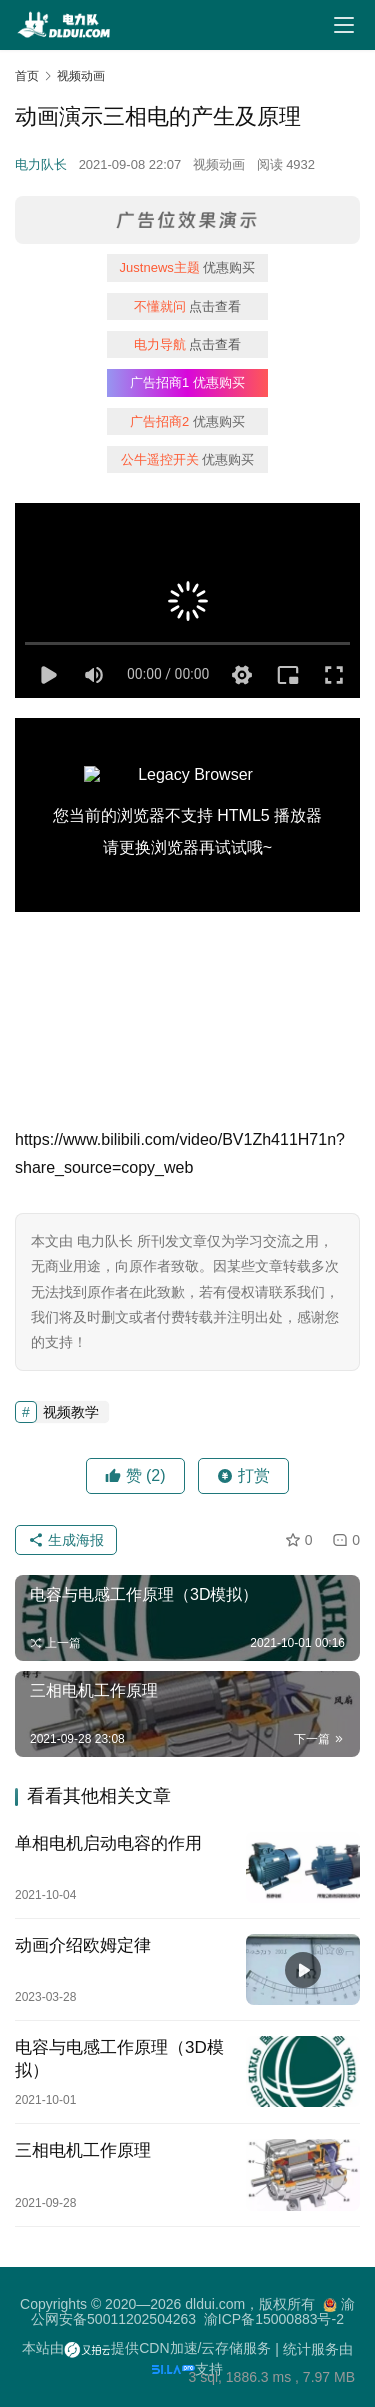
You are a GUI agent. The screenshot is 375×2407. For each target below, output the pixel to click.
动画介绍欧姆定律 (83, 1945)
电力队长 (41, 164)
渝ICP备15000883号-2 (274, 2319)
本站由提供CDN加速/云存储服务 (146, 2348)
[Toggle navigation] (344, 25)
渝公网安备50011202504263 (193, 2311)
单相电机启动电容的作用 (108, 1843)
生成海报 (66, 1540)
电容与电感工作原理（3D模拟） (119, 2059)
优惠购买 (188, 267)
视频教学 (71, 1412)
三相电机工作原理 (83, 2150)
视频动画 (219, 164)
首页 (27, 76)
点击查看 (188, 306)
